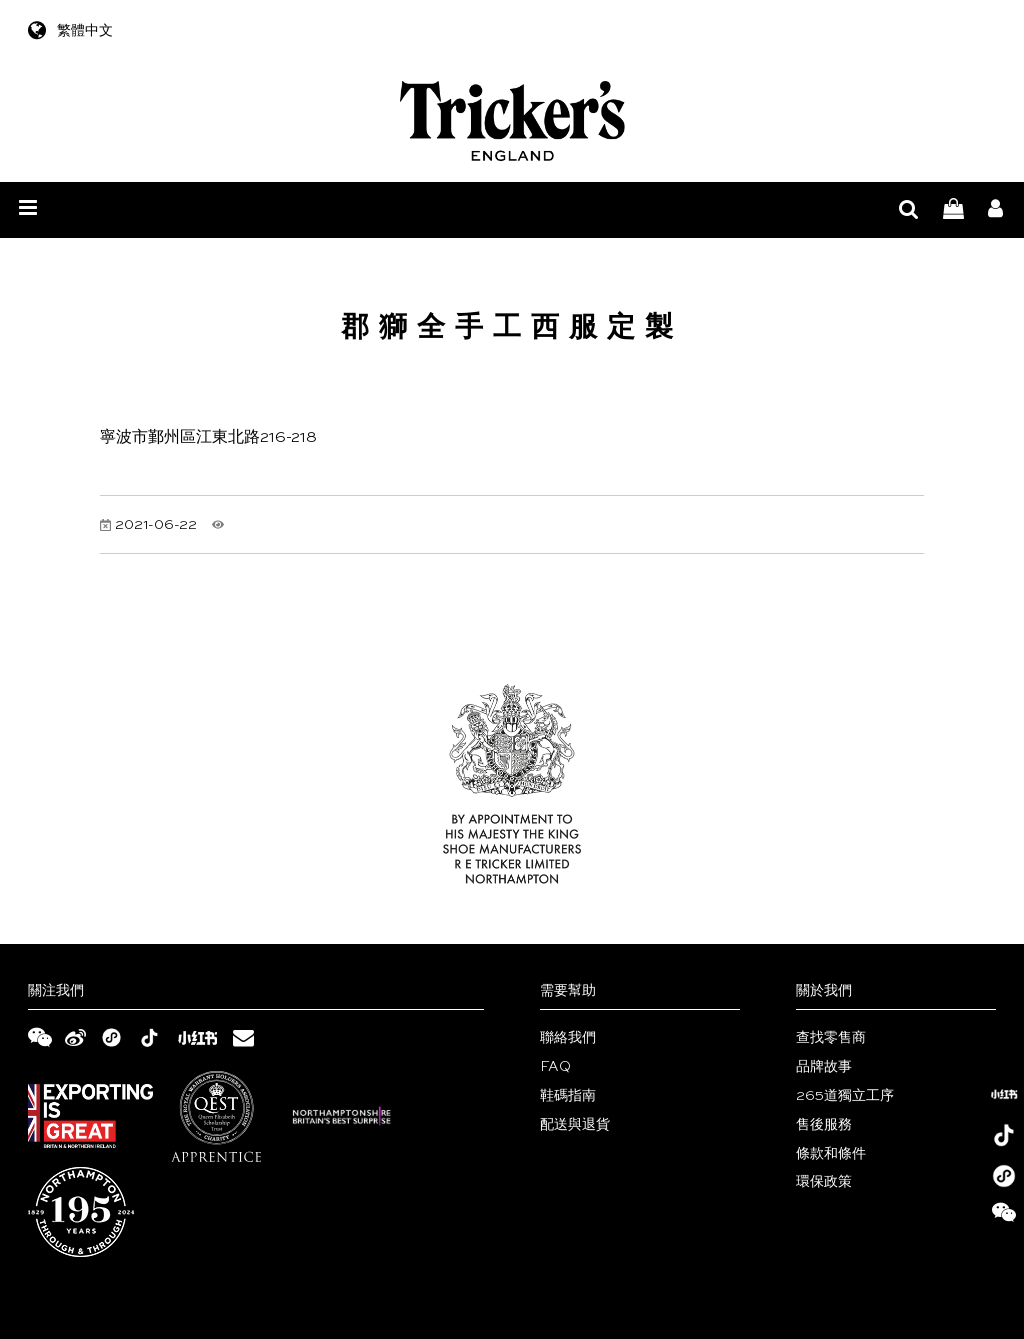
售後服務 (824, 1125)
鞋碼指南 (568, 1096)
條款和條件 (831, 1154)
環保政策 (824, 1182)
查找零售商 (831, 1038)
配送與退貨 (575, 1125)
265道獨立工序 (845, 1096)
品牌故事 (824, 1067)
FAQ (555, 1067)
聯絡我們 (568, 1038)
